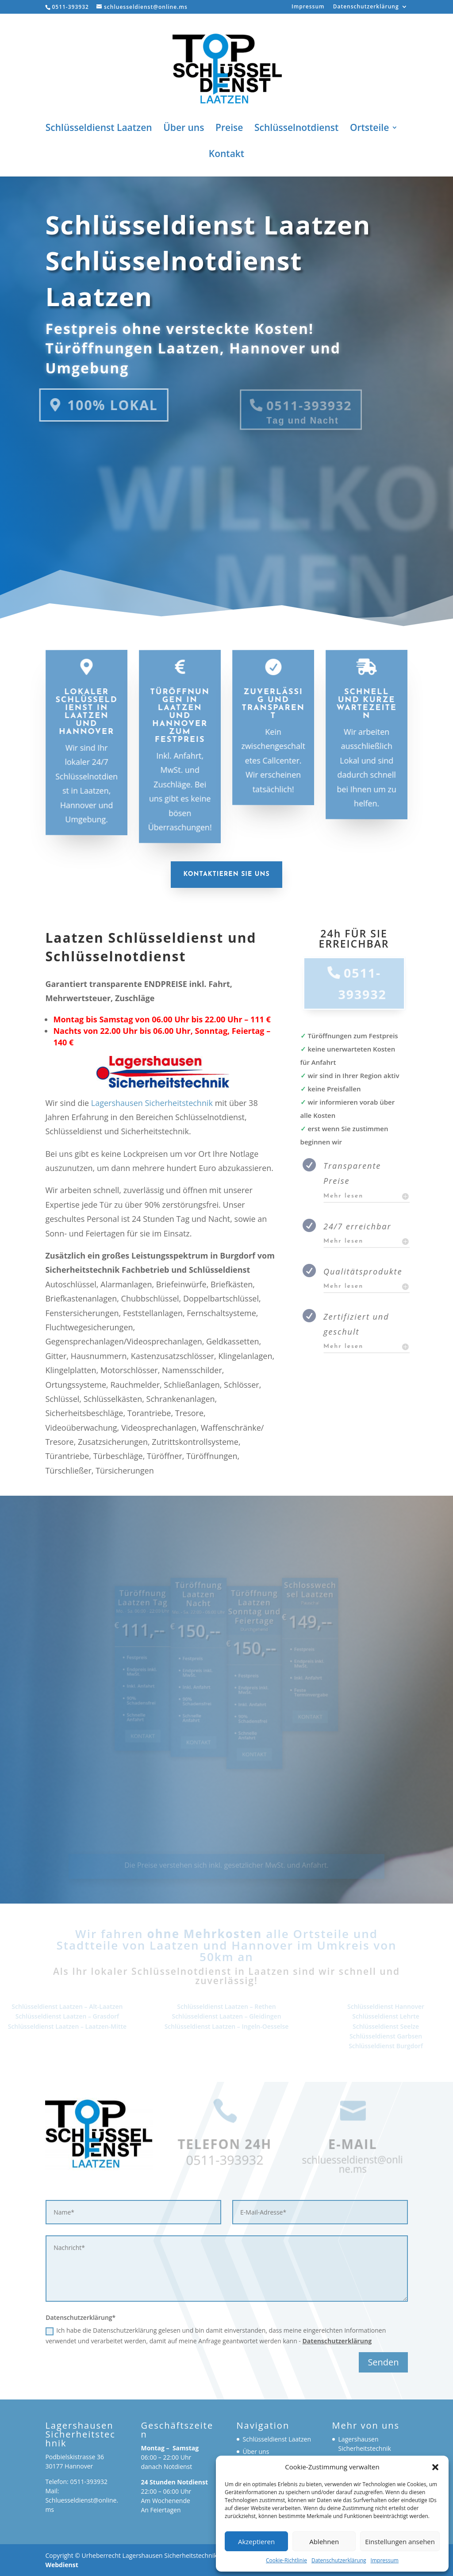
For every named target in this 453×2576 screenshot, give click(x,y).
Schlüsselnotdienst (296, 129)
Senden (383, 2362)
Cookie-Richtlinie (286, 2560)
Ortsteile (369, 129)
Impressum (385, 2560)
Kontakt (226, 155)
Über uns (183, 129)
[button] (435, 2467)
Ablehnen (324, 2541)
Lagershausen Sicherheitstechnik (152, 1103)
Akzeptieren (256, 2541)
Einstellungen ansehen (400, 2541)
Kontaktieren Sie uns (226, 874)
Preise (229, 129)
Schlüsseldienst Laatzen (99, 129)
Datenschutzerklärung (338, 2560)
